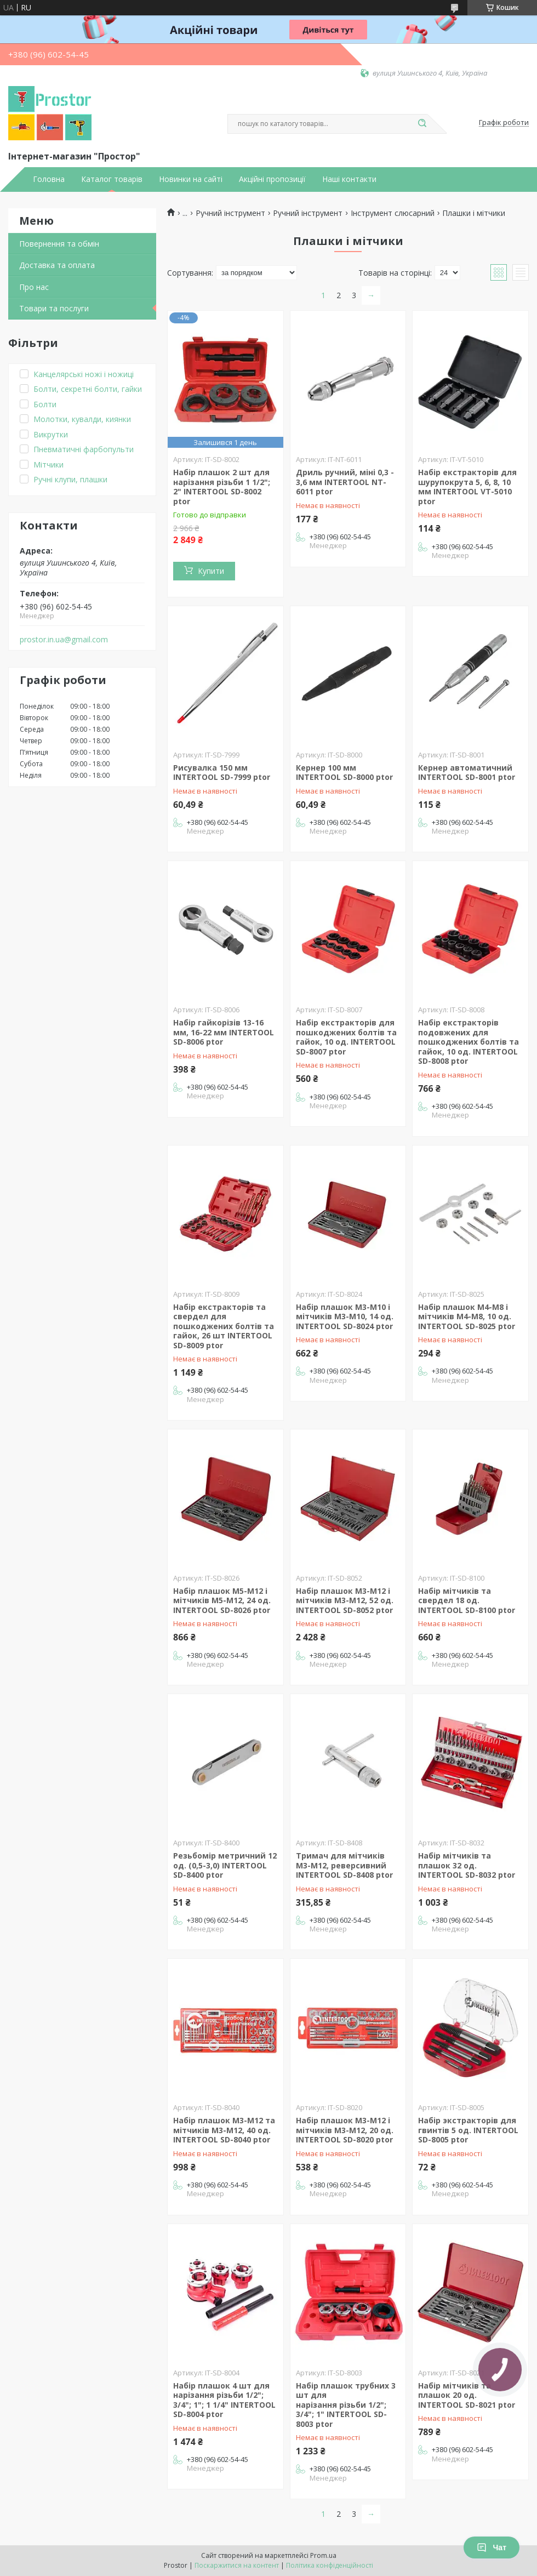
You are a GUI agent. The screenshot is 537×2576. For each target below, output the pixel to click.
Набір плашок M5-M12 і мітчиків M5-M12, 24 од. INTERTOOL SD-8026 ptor (222, 1600)
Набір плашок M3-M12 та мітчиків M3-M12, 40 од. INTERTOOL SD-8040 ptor (224, 2130)
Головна (49, 179)
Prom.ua (323, 2555)
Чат (491, 2547)
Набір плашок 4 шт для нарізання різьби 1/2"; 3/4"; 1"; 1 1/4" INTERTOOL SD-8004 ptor (224, 2400)
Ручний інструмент (230, 213)
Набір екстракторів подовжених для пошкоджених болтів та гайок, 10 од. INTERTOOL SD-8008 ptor (468, 1041)
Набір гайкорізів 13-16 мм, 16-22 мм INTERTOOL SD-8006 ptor (223, 1032)
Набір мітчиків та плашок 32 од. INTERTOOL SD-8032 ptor (466, 1865)
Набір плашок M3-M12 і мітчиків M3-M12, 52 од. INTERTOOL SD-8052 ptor (344, 1600)
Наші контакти (349, 179)
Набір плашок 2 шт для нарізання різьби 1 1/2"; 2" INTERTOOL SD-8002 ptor (221, 486)
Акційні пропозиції (272, 179)
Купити (211, 571)
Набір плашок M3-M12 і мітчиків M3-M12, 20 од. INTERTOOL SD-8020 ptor (344, 2130)
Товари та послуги (54, 308)
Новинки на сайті (190, 179)
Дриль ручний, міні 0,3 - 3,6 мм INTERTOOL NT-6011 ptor (345, 482)
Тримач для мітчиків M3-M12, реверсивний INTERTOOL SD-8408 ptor (344, 1865)
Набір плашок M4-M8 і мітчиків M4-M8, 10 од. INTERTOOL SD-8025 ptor (466, 1316)
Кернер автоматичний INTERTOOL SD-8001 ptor (466, 772)
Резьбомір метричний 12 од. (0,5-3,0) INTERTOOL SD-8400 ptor (225, 1865)
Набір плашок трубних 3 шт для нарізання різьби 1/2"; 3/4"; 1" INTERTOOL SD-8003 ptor (346, 2404)
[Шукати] (422, 124)
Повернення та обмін (59, 243)
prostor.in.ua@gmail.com (64, 640)
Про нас (34, 287)
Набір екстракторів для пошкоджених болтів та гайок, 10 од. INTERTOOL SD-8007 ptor (346, 1037)
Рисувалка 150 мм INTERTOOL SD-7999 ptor (221, 772)
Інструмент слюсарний (393, 213)
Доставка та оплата (57, 265)
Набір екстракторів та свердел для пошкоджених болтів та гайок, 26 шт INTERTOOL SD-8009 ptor (223, 1326)
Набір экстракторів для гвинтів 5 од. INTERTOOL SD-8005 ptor (468, 2130)
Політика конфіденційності (329, 2565)
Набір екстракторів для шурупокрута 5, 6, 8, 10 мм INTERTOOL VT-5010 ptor (467, 486)
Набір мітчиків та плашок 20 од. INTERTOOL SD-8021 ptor (466, 2395)
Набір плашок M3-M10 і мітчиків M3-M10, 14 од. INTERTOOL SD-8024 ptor (344, 1316)
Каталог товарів (111, 179)
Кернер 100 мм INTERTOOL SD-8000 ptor (344, 772)
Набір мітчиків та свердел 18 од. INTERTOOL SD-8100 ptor (466, 1600)
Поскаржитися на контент (237, 2565)
